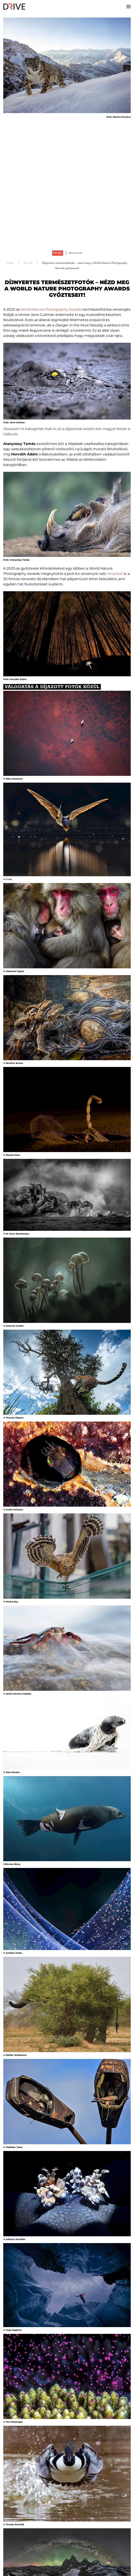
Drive (10, 263)
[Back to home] (14, 6)
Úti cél (57, 253)
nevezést (115, 574)
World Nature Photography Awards (52, 309)
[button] (128, 6)
